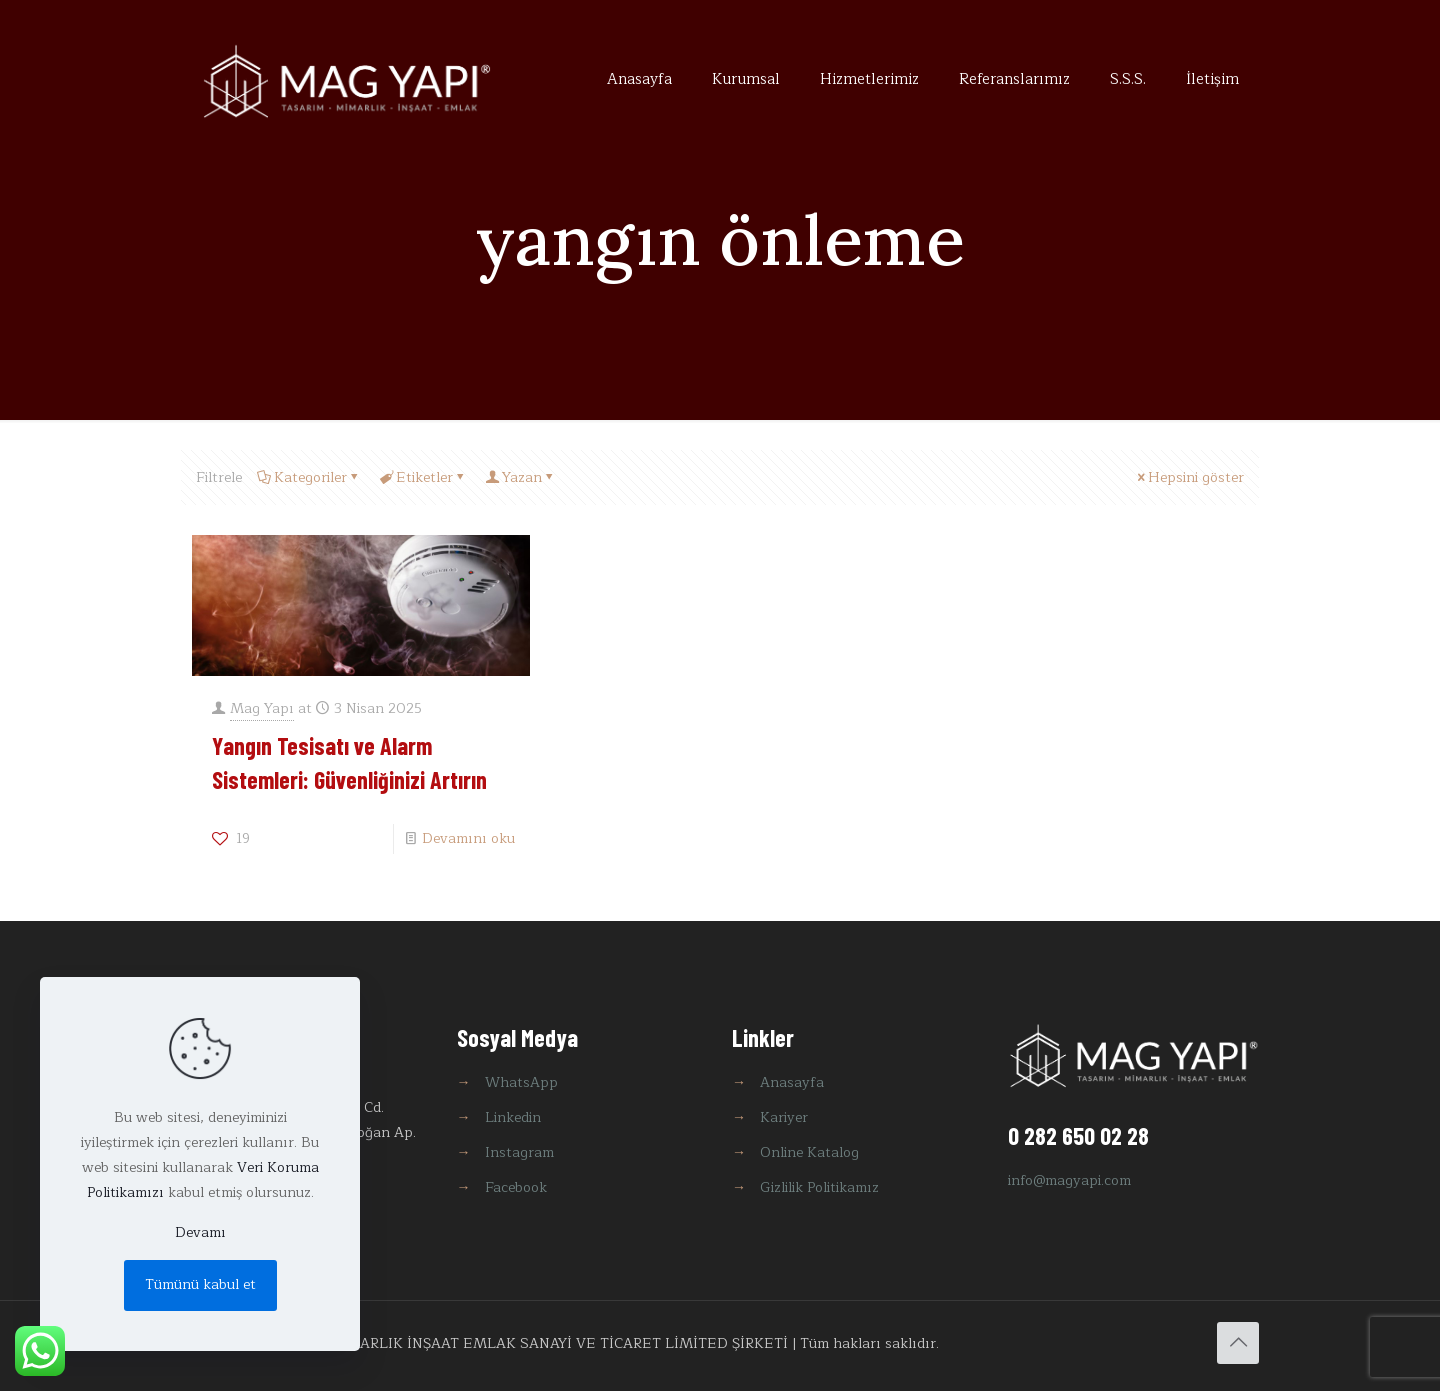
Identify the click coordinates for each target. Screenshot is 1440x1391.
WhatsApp (521, 1082)
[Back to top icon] (1238, 1343)
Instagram (519, 1152)
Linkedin (513, 1117)
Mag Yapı (262, 708)
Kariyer (784, 1117)
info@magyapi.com (1069, 1180)
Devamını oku (468, 838)
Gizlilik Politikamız (819, 1187)
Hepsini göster (1189, 477)
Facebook (516, 1187)
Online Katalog (809, 1152)
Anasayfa (792, 1082)
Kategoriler (309, 477)
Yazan (520, 477)
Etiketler (423, 477)
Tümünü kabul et (200, 1284)
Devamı (200, 1232)
